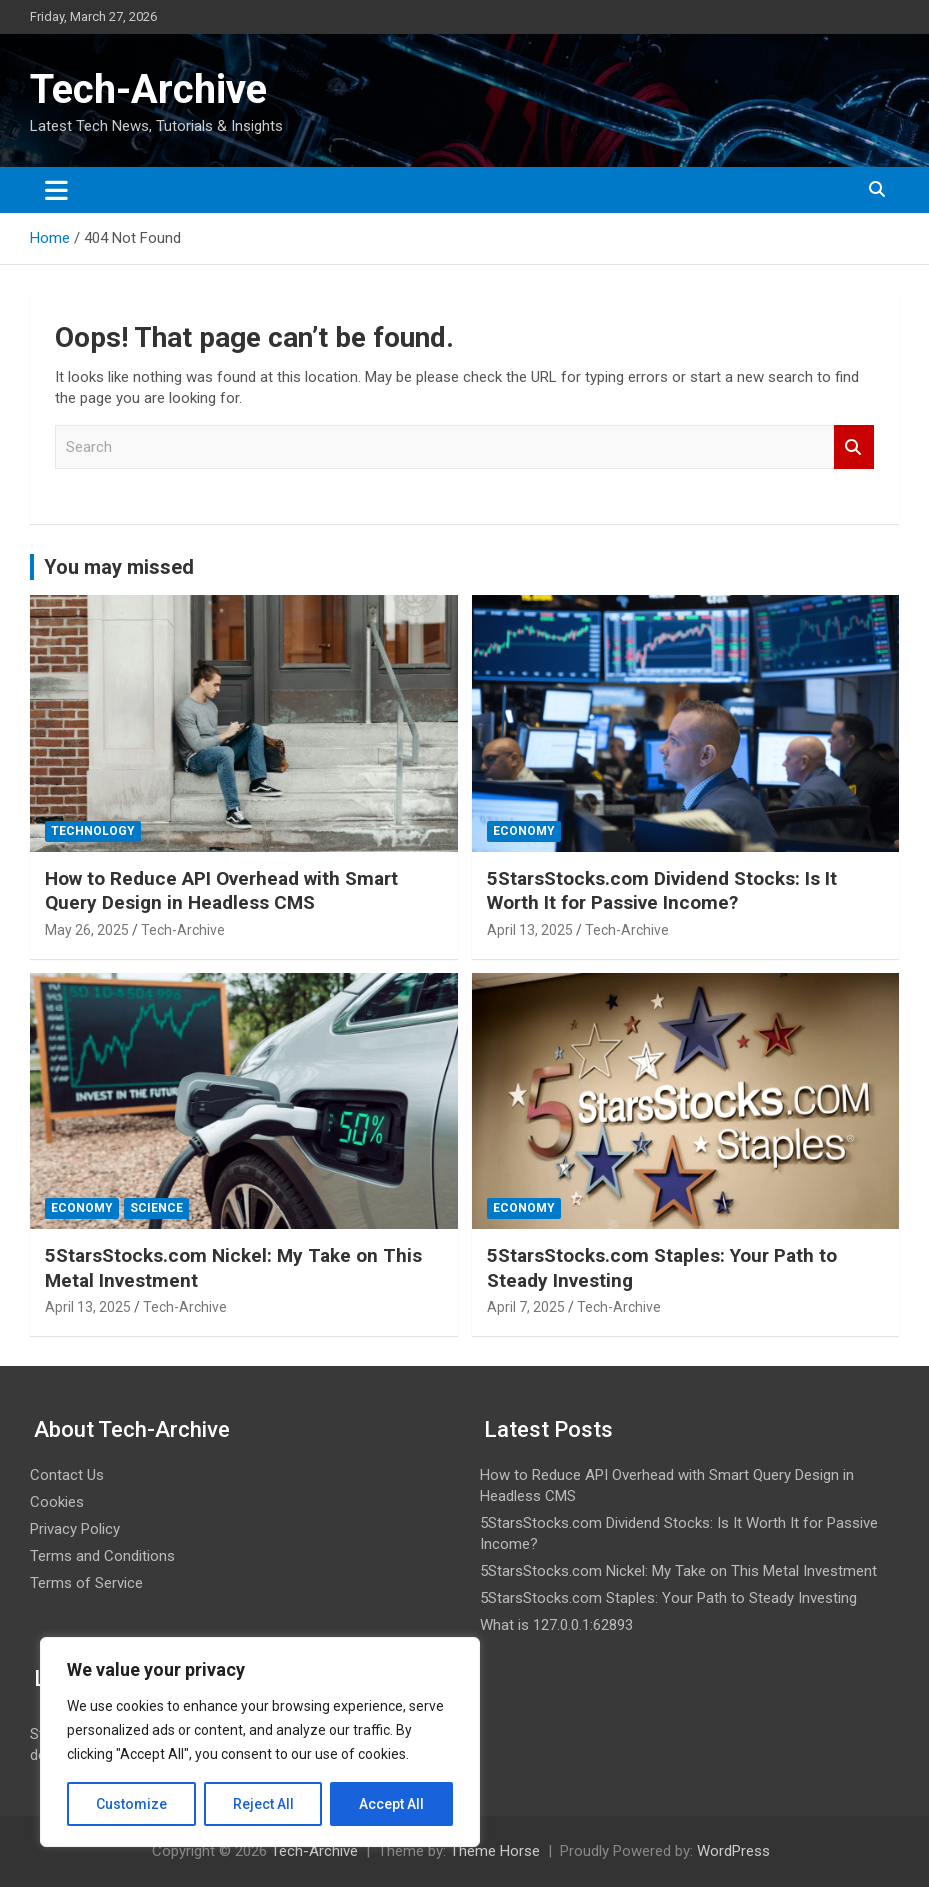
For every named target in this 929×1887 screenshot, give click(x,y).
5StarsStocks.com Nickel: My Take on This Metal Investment (678, 1571)
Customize (131, 1804)
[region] (260, 1742)
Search (854, 447)
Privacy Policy (75, 1529)
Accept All (391, 1804)
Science (156, 1208)
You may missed (119, 567)
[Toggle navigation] (56, 190)
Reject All (263, 1804)
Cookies (57, 1502)
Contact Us (67, 1475)
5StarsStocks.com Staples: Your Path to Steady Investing (668, 1598)
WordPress (733, 1851)
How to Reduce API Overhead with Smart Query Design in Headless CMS (221, 891)
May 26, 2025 (87, 930)
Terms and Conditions (102, 1556)
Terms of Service (86, 1583)
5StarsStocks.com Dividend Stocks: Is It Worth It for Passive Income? (662, 891)
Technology (93, 831)
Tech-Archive (148, 89)
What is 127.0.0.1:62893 (556, 1625)
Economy (524, 831)
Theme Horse (495, 1851)
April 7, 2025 (526, 1307)
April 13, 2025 (530, 930)
